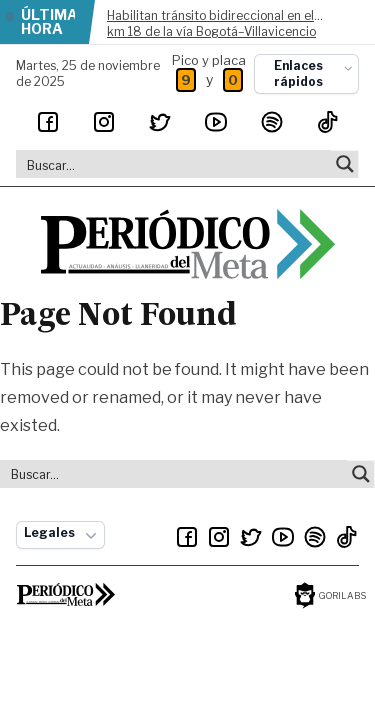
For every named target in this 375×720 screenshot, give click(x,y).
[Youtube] (216, 122)
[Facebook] (48, 122)
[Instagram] (104, 122)
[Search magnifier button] (345, 164)
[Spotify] (272, 122)
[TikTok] (328, 122)
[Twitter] (160, 122)
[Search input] (174, 164)
